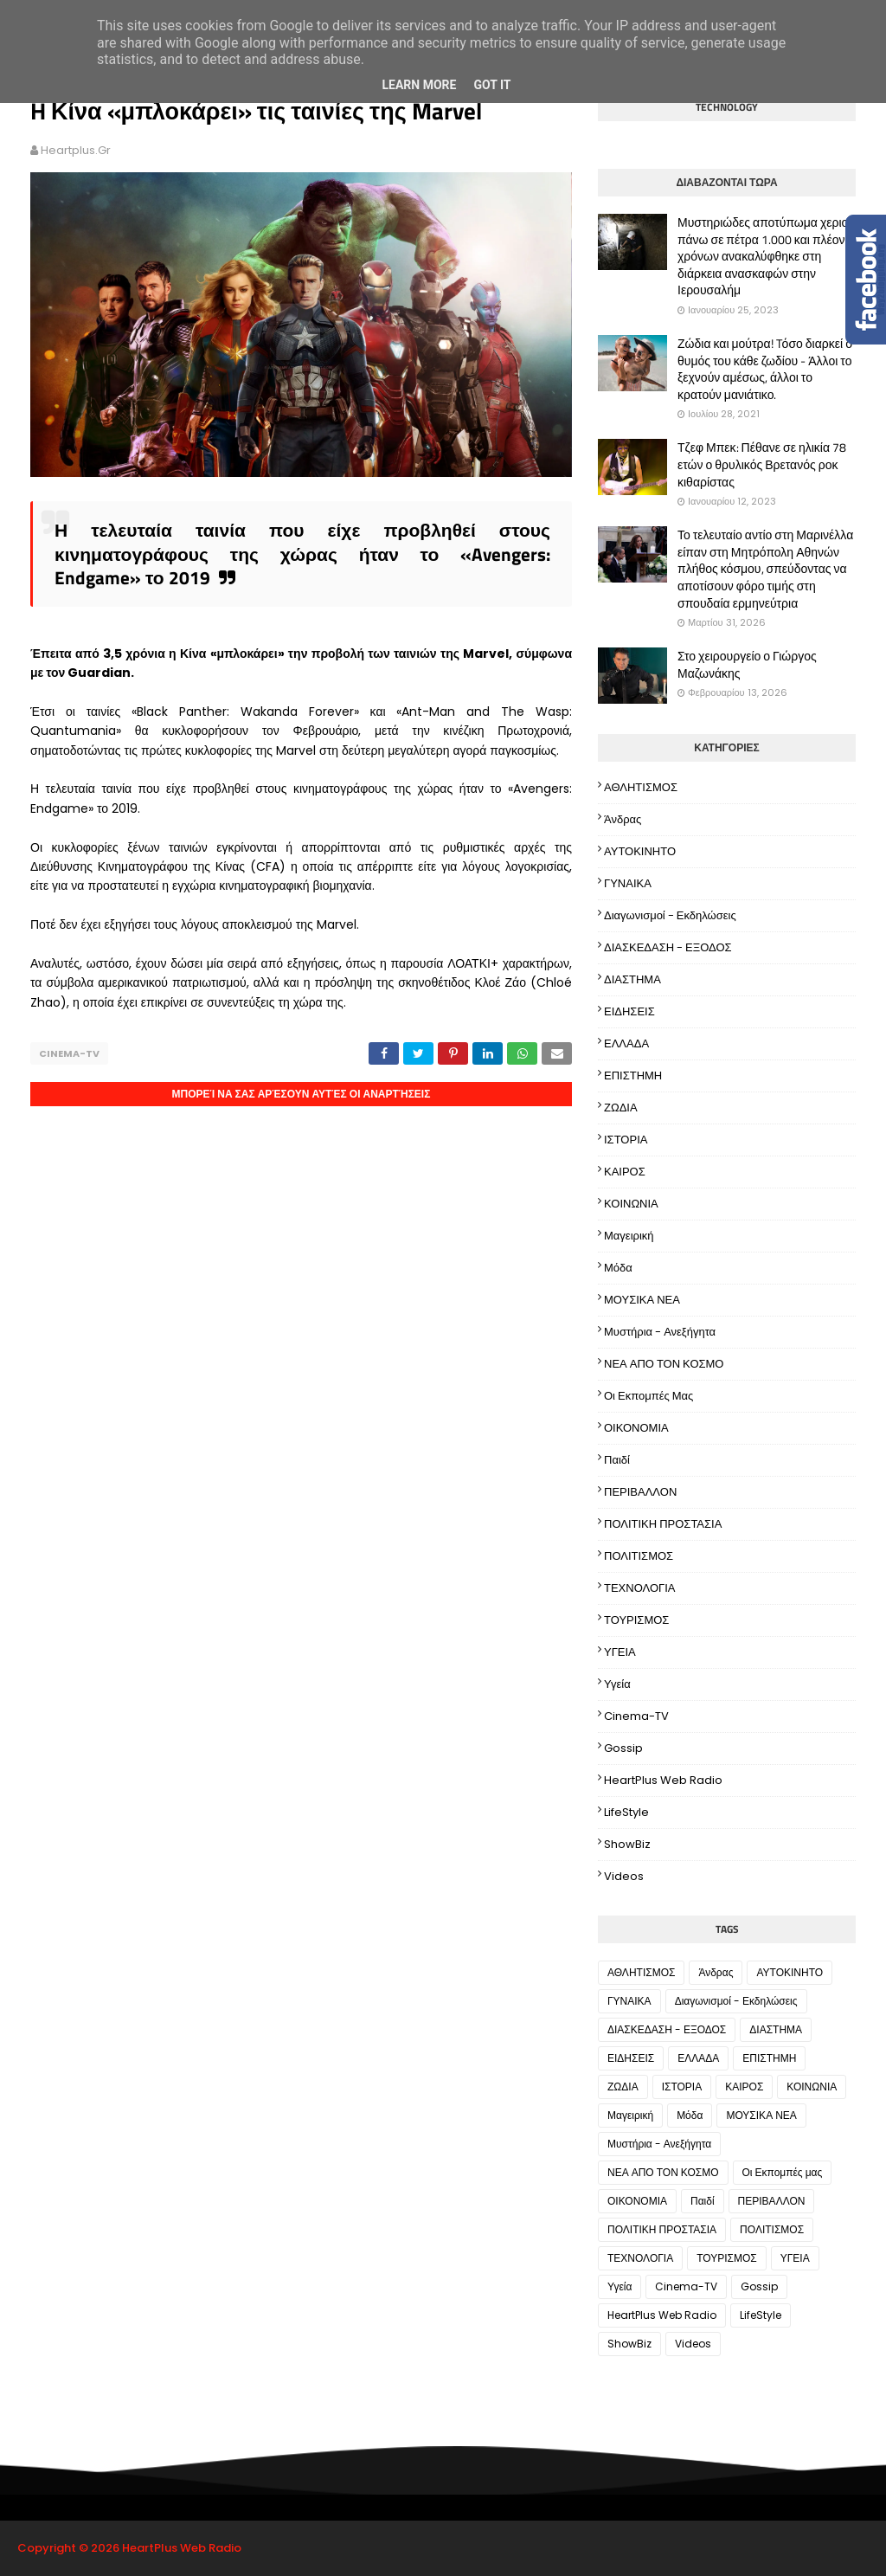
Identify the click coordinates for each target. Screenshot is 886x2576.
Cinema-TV (69, 1053)
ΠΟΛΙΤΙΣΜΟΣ (638, 1556)
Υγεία (617, 1684)
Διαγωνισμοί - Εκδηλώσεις (670, 915)
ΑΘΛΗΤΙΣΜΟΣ (640, 787)
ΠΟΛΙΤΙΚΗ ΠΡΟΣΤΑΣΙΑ (663, 1524)
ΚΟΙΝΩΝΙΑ (631, 1203)
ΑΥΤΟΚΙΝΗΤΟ (640, 851)
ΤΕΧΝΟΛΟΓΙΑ (640, 1588)
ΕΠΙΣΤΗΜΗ (633, 1075)
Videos (624, 1876)
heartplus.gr (76, 150)
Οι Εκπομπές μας (648, 1396)
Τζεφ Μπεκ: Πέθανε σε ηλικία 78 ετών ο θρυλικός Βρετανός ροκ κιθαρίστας (761, 464)
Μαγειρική (629, 1235)
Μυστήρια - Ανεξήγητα (660, 1331)
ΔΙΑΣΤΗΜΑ (632, 979)
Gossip (623, 1748)
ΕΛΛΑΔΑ (626, 1043)
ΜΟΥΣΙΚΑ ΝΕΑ (642, 1299)
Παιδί (617, 1460)
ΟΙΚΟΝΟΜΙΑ (636, 1428)
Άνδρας (622, 819)
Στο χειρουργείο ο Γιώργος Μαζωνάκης (747, 664)
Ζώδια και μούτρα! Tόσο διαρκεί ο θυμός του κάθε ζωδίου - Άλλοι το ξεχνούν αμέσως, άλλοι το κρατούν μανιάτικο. (764, 368)
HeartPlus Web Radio (663, 1780)
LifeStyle (626, 1812)
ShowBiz (627, 1844)
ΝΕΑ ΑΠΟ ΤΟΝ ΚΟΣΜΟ (663, 1364)
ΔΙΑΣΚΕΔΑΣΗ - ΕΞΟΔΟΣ (668, 947)
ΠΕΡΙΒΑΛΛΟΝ (640, 1492)
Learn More (419, 85)
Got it (491, 85)
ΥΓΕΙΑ (620, 1652)
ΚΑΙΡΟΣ (624, 1171)
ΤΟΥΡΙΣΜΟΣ (636, 1620)
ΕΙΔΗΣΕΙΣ (629, 1011)
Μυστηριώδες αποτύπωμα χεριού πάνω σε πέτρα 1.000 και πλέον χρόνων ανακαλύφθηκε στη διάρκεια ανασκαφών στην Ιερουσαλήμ (766, 256)
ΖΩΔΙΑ (621, 1107)
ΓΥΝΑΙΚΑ (628, 883)
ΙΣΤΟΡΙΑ (625, 1139)
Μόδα (618, 1267)
